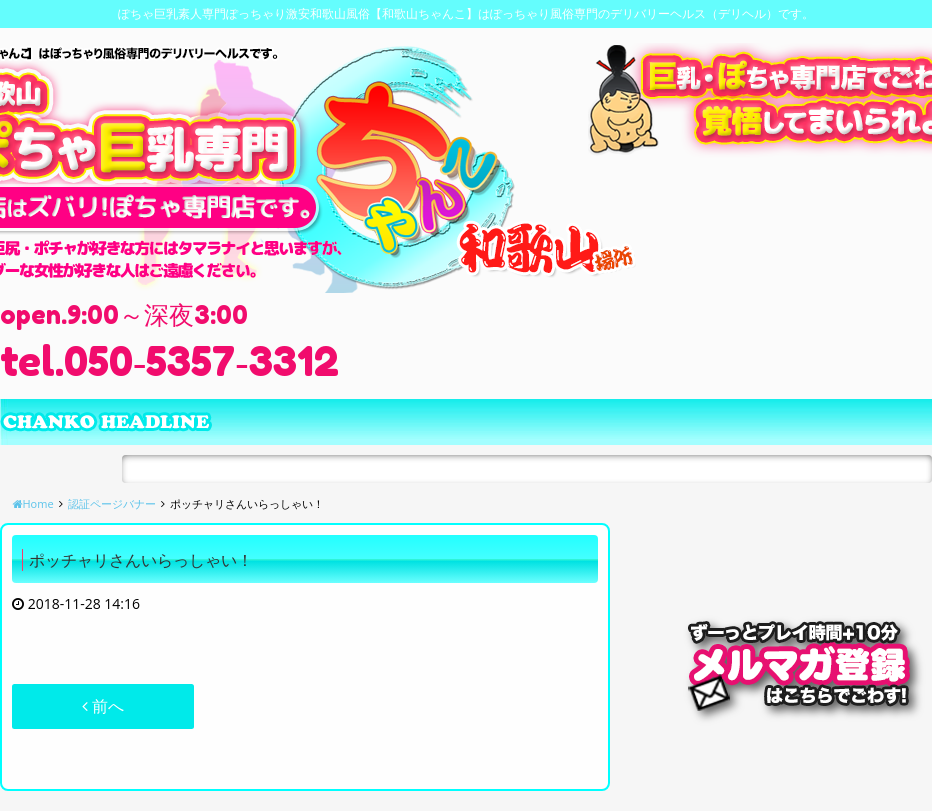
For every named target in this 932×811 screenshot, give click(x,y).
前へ (103, 706)
